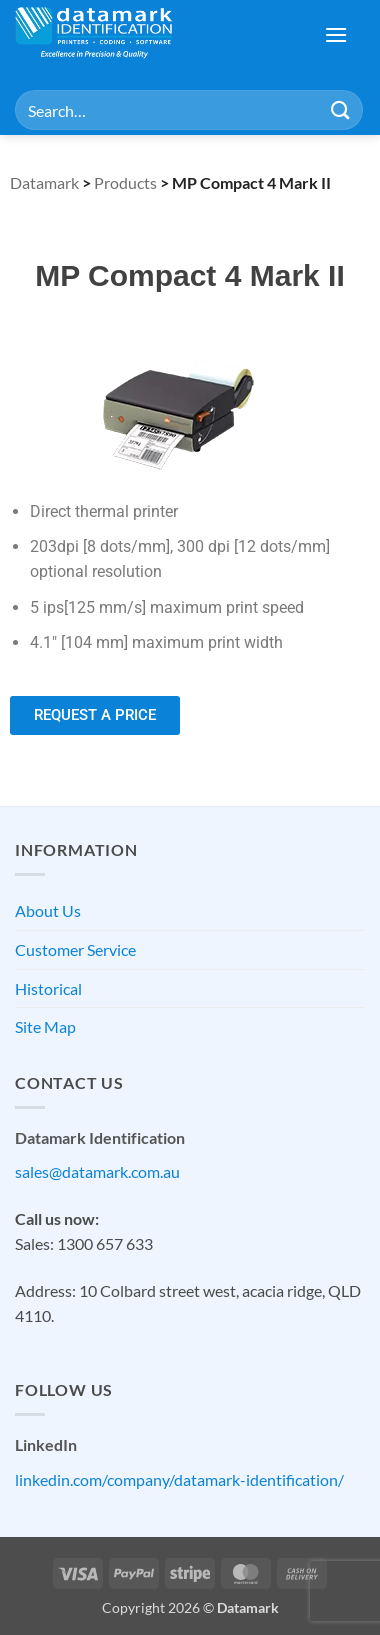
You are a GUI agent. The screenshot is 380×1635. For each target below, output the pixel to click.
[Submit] (341, 109)
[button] (336, 34)
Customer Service (75, 949)
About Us (48, 910)
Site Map (45, 1026)
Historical (48, 988)
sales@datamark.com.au (97, 1171)
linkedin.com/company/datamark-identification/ (179, 1479)
